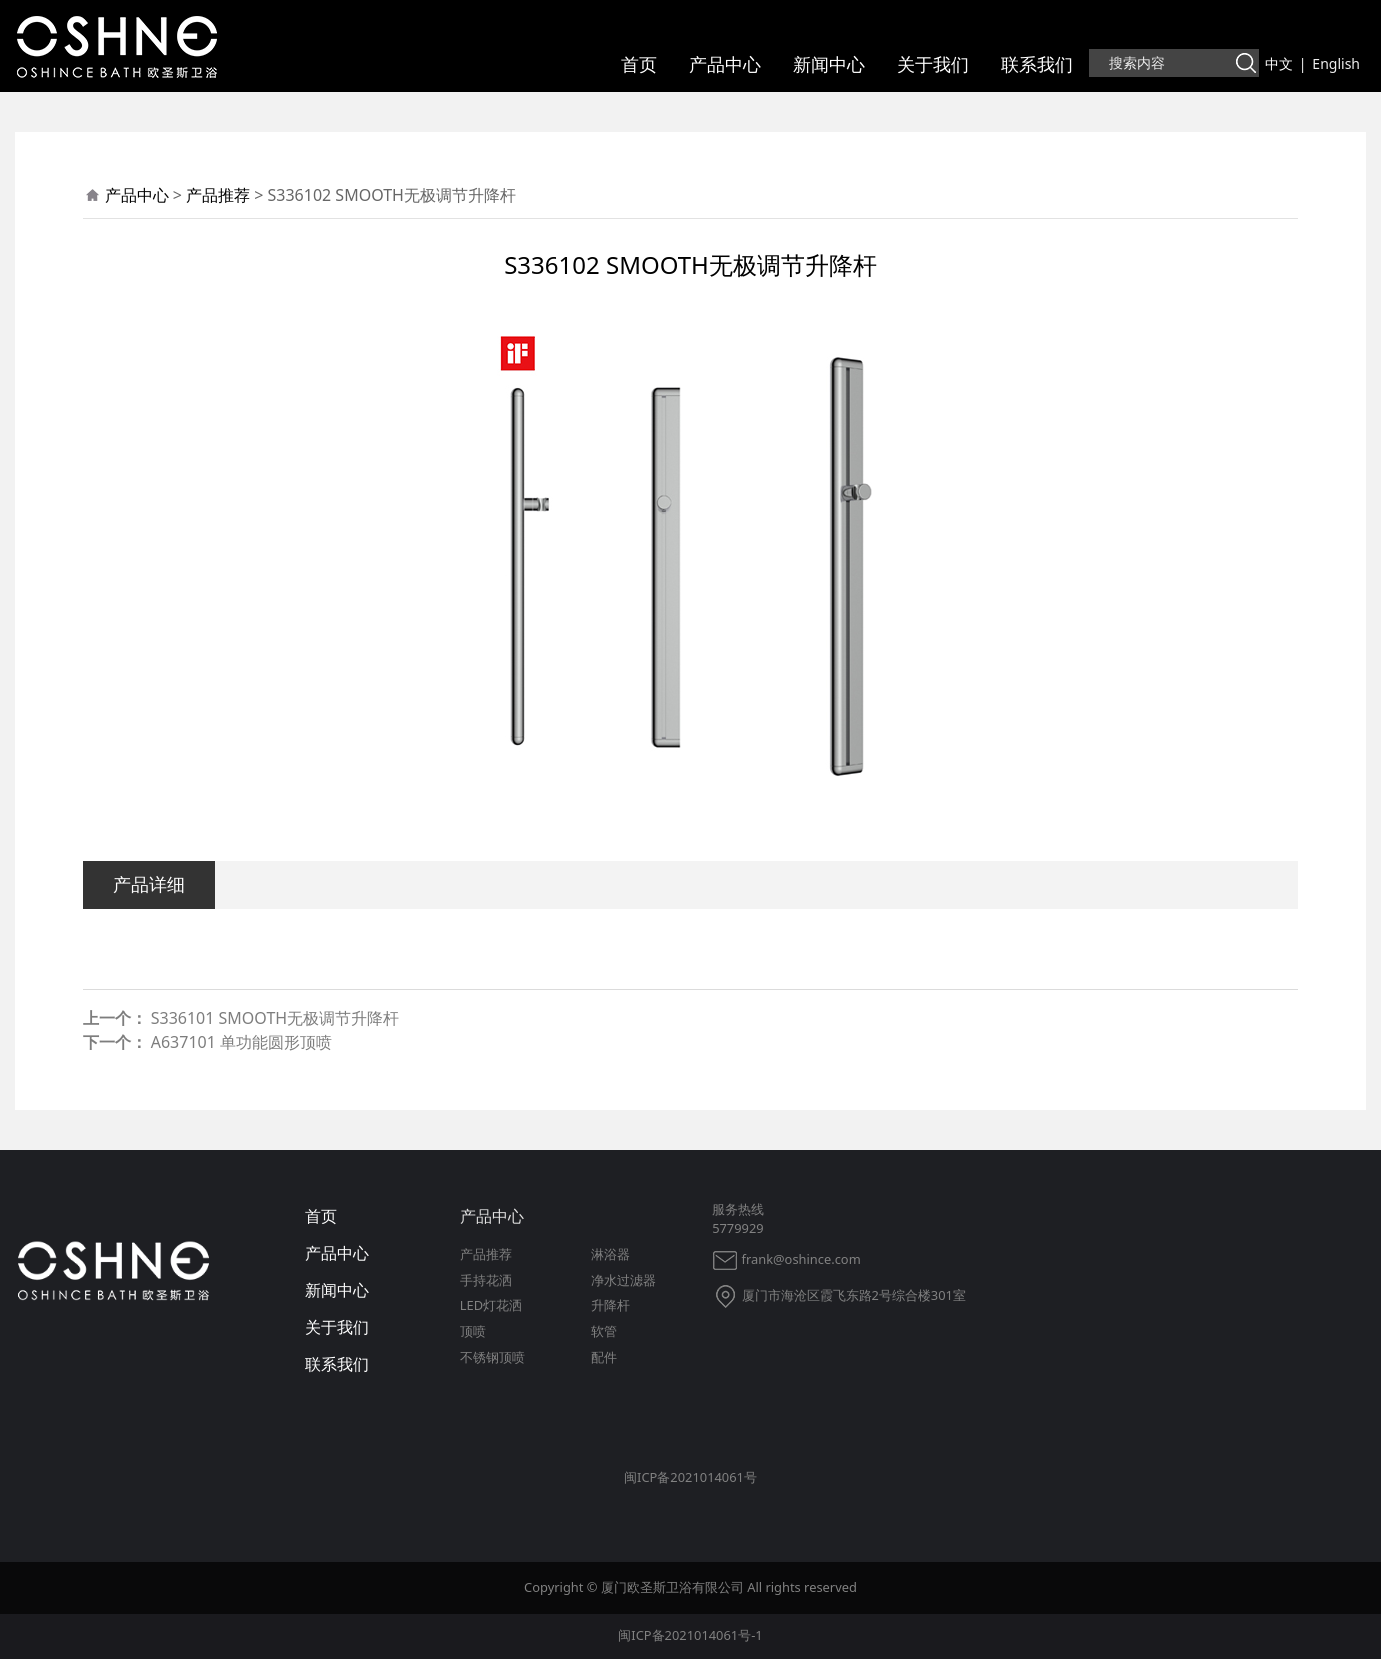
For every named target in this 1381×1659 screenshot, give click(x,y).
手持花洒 (486, 1280)
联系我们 (1037, 64)
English (1336, 63)
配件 (604, 1357)
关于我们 (933, 64)
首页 (639, 64)
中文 (1279, 63)
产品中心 (725, 64)
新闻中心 (829, 64)
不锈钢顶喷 (492, 1357)
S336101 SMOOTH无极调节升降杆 (275, 1018)
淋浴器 (610, 1254)
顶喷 (473, 1331)
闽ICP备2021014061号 (690, 1477)
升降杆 (610, 1305)
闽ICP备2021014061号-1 (690, 1635)
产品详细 (149, 883)
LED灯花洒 (491, 1305)
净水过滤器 (623, 1280)
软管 (604, 1331)
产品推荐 (218, 195)
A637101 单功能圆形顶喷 (241, 1042)
